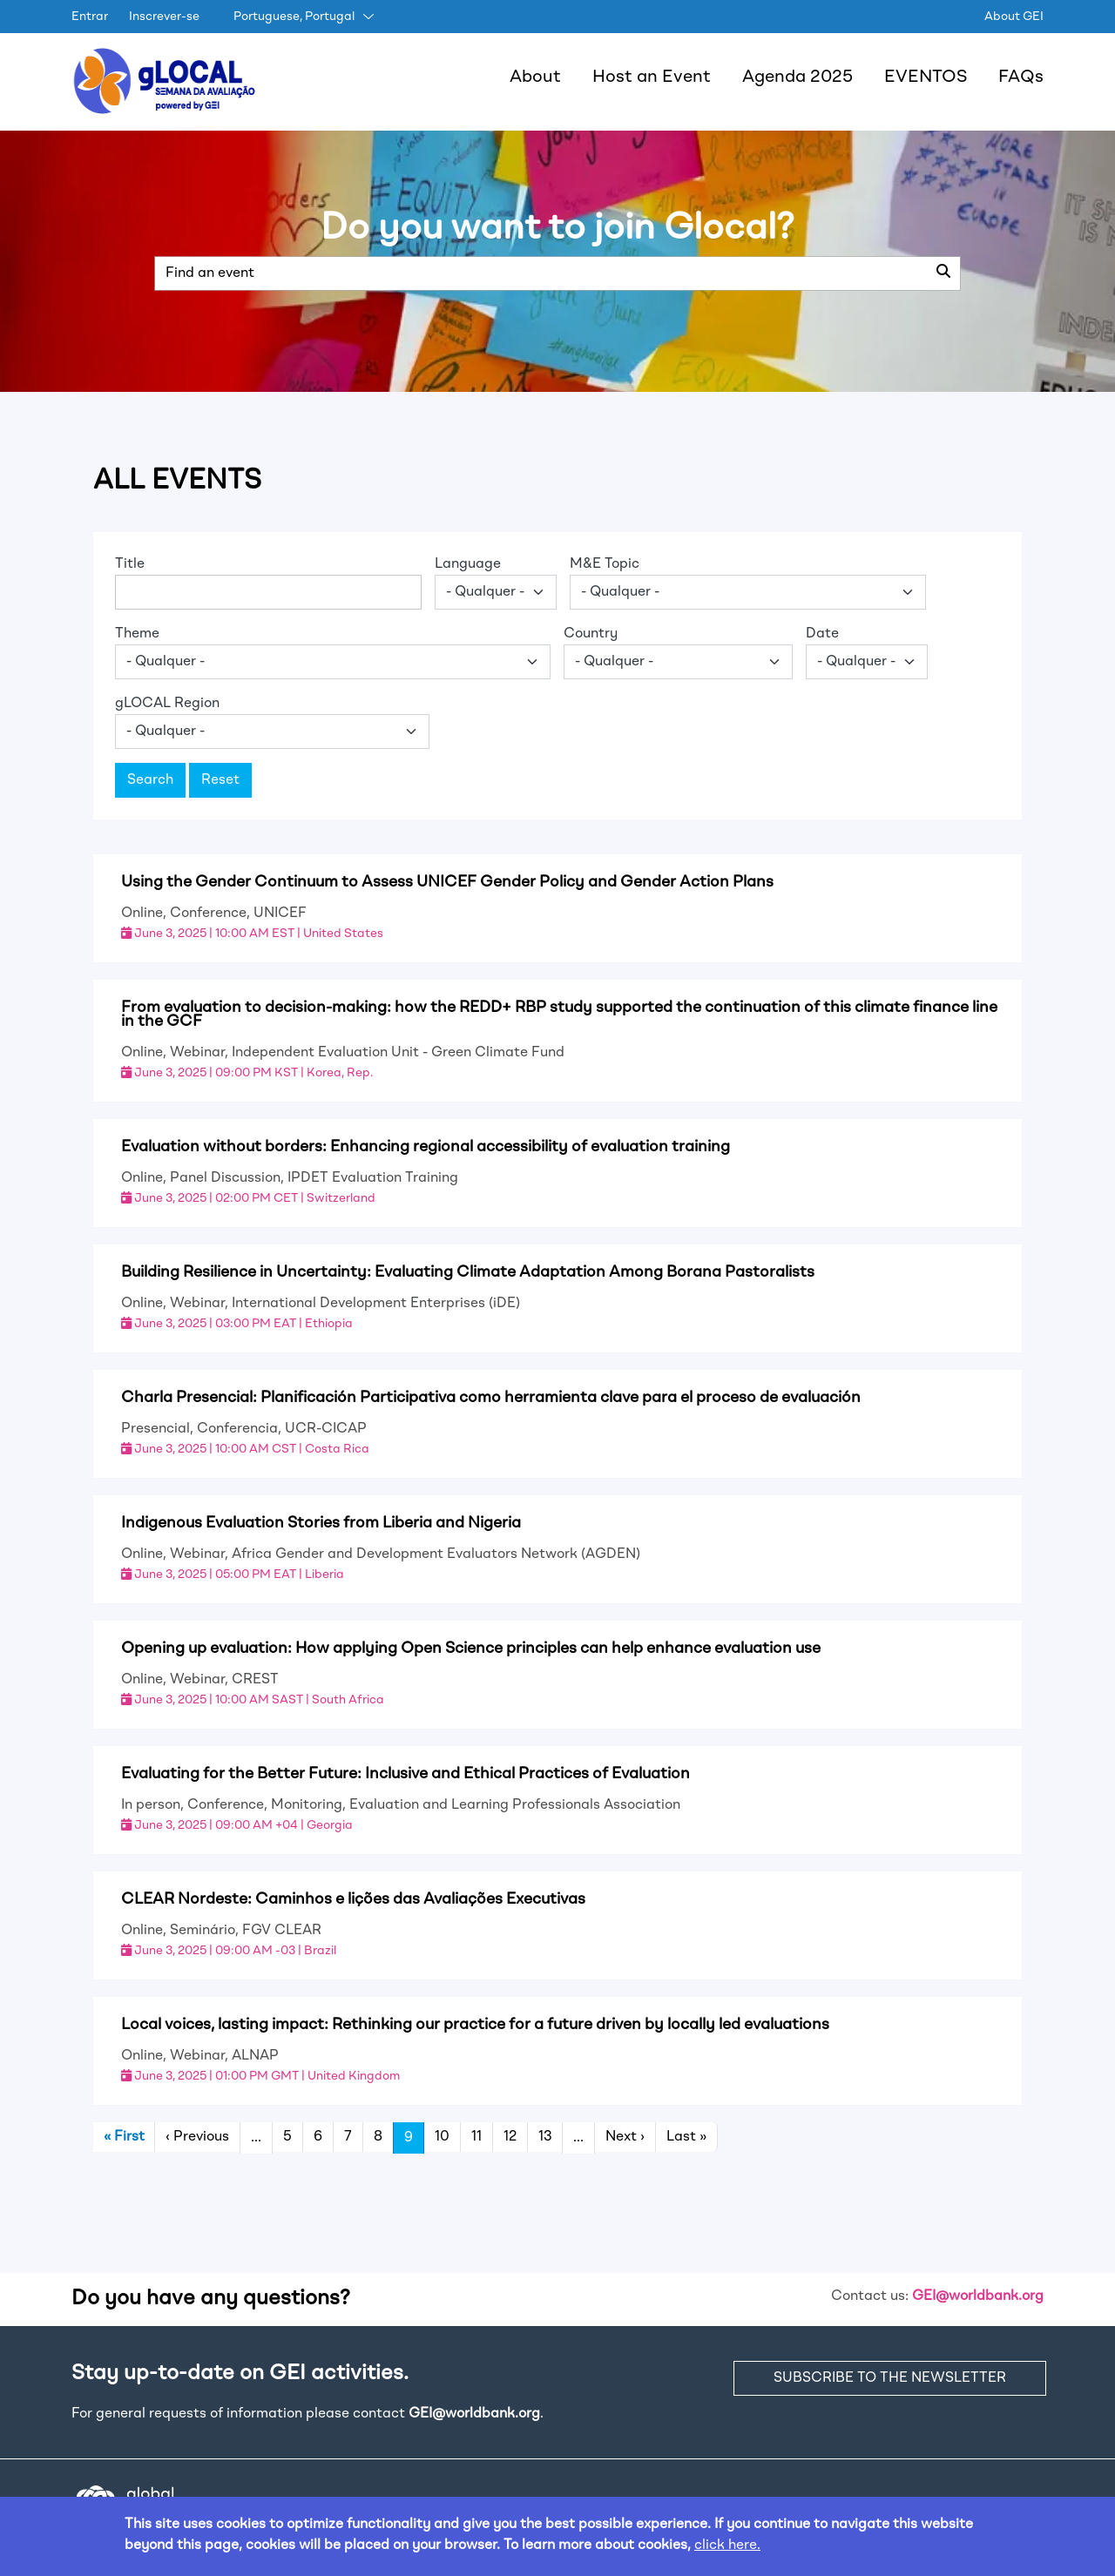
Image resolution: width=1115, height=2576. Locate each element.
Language (468, 564)
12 (510, 2137)
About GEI (1014, 16)
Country (591, 634)
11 (476, 2137)
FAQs (1021, 77)
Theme (137, 634)
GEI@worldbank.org (978, 2296)
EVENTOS (925, 77)
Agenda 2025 (797, 77)
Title (130, 564)
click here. (727, 2545)
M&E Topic (604, 564)
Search (150, 780)
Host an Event (651, 77)
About (535, 77)
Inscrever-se (164, 16)
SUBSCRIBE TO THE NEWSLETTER (890, 2378)
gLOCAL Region (167, 704)
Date (822, 634)
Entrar (89, 16)
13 (544, 2137)
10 (442, 2137)
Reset (220, 780)
